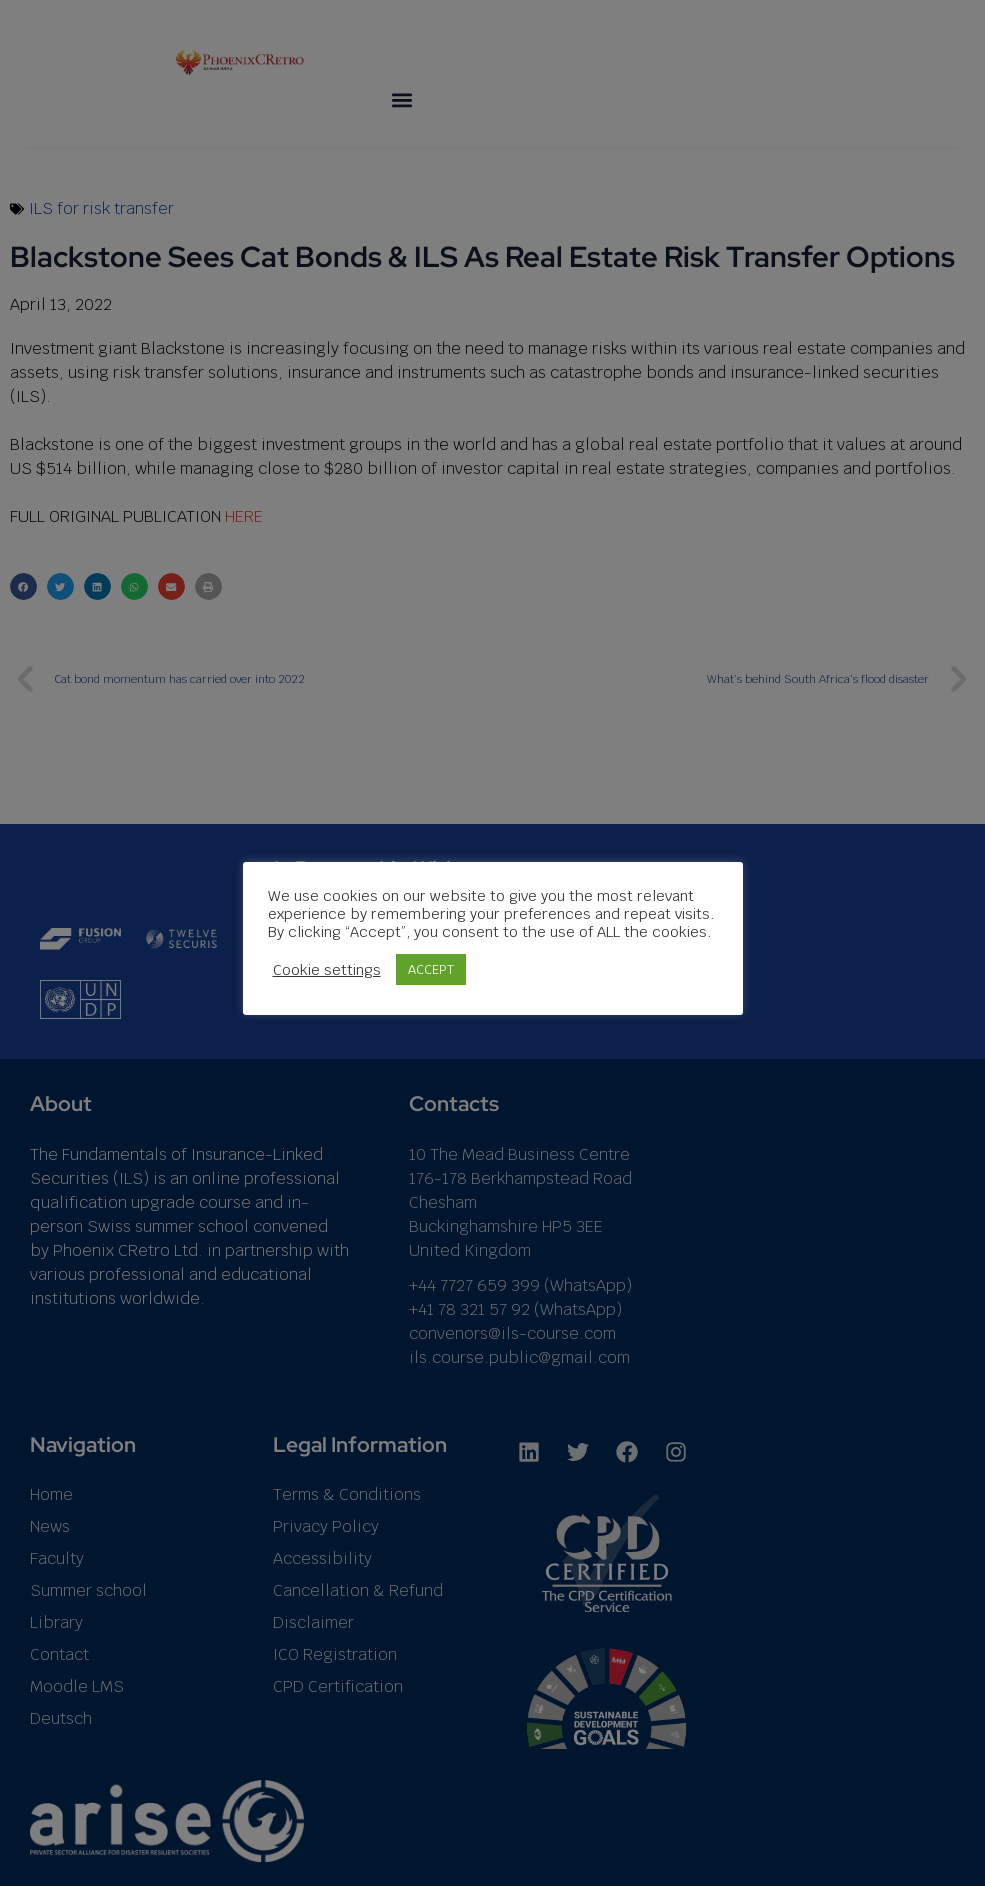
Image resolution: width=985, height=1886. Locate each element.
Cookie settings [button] (327, 969)
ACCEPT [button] (431, 969)
